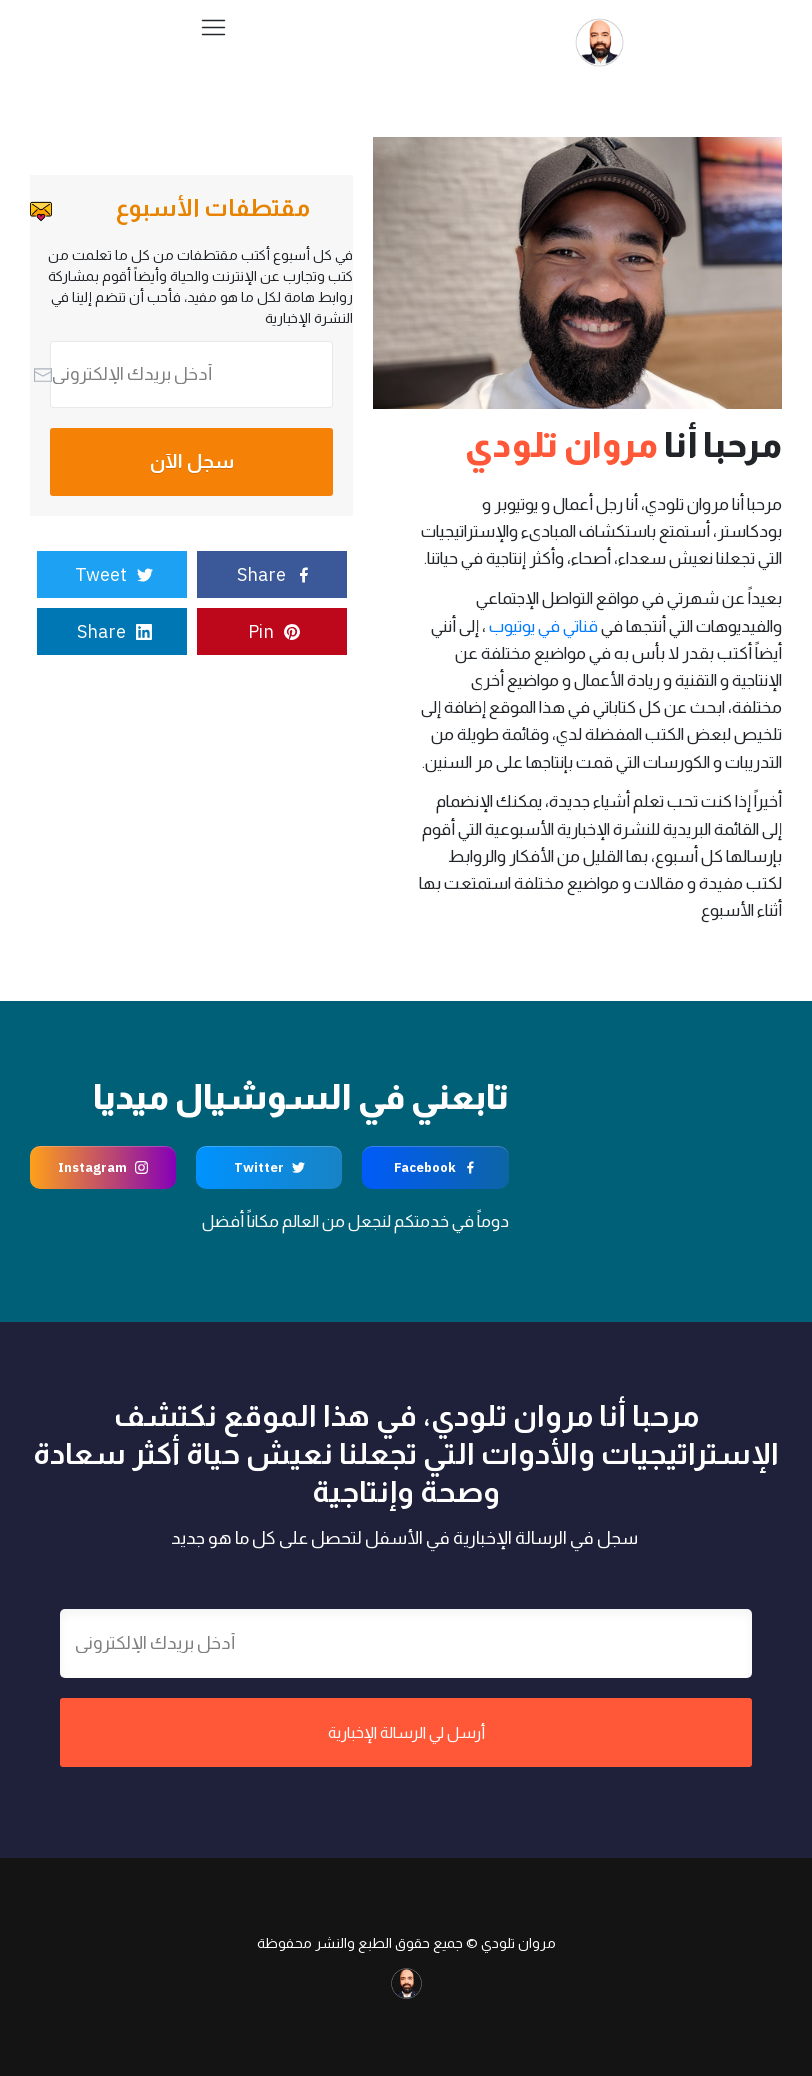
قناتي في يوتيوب (543, 626)
